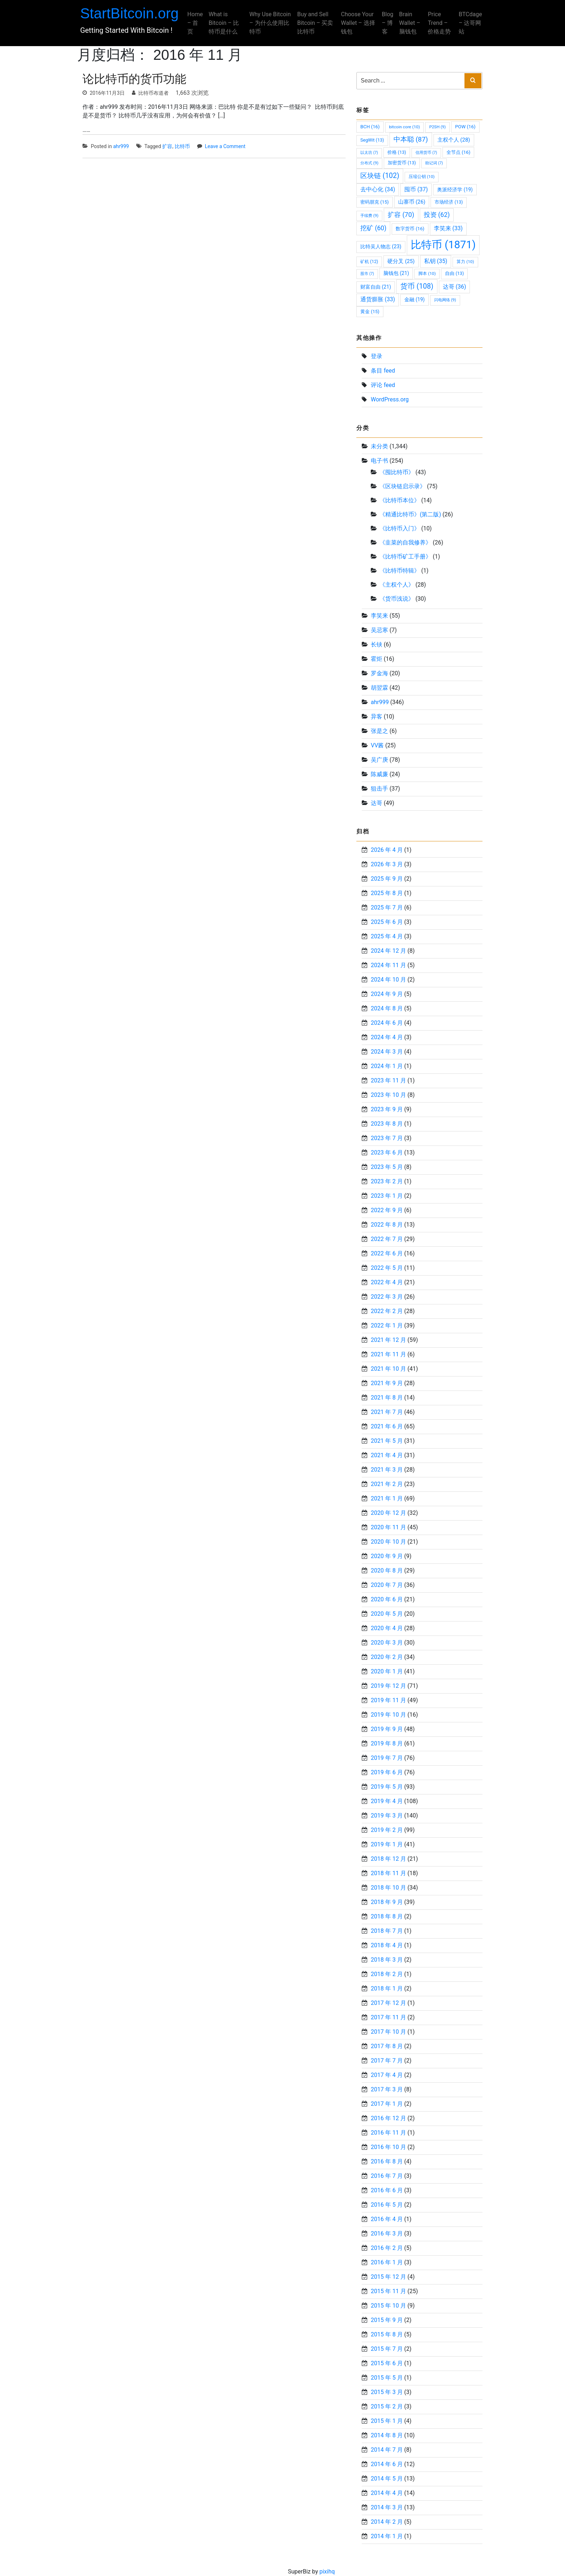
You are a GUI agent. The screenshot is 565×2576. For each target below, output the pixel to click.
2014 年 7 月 (387, 2449)
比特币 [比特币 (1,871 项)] (443, 245)
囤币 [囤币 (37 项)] (416, 189)
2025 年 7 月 (387, 907)
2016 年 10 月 (388, 2147)
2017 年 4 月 (387, 2075)
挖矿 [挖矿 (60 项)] (373, 228)
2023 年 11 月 (388, 1080)
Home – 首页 (197, 23)
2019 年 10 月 (388, 1714)
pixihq (327, 2571)
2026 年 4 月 (387, 849)
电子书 (379, 460)
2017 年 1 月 (387, 2103)
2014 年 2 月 (387, 2521)
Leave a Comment (225, 146)
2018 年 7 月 (387, 1930)
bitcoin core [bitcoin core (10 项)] (404, 126)
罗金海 (379, 673)
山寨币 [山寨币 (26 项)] (412, 202)
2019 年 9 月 (387, 1729)
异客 (376, 716)
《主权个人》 (396, 584)
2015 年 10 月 (388, 2305)
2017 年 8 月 (387, 2046)
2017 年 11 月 (388, 2017)
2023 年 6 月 (387, 1152)
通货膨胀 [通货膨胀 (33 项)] (377, 299)
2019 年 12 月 (388, 1685)
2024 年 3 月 (387, 1051)
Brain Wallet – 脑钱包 (408, 23)
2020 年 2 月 (387, 1657)
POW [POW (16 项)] (465, 126)
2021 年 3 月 (387, 1469)
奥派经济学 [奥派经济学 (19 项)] (454, 189)
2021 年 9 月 (387, 1383)
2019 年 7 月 (387, 1757)
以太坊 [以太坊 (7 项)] (369, 152)
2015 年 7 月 (387, 2348)
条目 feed (383, 370)
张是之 (379, 731)
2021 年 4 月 (387, 1455)
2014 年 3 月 (387, 2507)
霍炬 (376, 658)
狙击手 (379, 788)
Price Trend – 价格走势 (437, 23)
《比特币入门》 (399, 528)
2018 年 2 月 (387, 1974)
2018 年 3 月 (387, 1959)
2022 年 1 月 (387, 1325)
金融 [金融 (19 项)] (414, 299)
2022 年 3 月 (387, 1296)
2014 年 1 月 (387, 2536)
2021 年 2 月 (387, 1484)
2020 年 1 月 (387, 1671)
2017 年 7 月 (387, 2060)
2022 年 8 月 (387, 1224)
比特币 (182, 146)
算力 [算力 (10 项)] (465, 261)
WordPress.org (390, 399)
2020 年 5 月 (387, 1613)
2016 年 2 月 (387, 2247)
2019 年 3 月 (387, 1815)
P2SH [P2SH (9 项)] (437, 126)
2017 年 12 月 (388, 2002)
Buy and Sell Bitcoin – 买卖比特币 (316, 23)
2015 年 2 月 (387, 2406)
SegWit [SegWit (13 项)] (372, 140)
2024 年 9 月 (387, 994)
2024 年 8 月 (387, 1008)
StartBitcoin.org (132, 13)
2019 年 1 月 (387, 1844)
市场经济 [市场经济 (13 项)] (449, 202)
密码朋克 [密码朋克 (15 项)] (374, 202)
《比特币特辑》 (399, 570)
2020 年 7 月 (387, 1584)
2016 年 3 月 (387, 2233)
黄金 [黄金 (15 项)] (369, 311)
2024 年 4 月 (387, 1037)
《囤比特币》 (396, 472)
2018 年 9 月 (387, 1902)
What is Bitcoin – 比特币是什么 (226, 23)
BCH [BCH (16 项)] (370, 126)
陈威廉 (379, 774)
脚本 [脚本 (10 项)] (427, 273)
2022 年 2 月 (387, 1311)
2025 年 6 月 (387, 921)
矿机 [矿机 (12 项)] (369, 261)
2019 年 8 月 (387, 1743)
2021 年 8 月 (387, 1397)
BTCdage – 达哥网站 (468, 23)
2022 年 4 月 (387, 1282)
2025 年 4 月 (387, 936)
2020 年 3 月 (387, 1642)
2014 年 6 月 (387, 2464)
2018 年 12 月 (388, 1858)
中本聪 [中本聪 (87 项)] (410, 139)
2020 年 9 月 (387, 1556)
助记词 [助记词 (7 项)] (434, 163)
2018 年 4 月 (387, 1945)
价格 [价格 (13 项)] (396, 152)
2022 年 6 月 (387, 1253)
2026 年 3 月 (387, 864)
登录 (376, 356)
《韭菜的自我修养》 (405, 542)
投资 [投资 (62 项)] (437, 214)
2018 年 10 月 (388, 1887)
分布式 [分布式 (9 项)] (369, 162)
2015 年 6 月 (387, 2363)
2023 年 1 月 (387, 1195)
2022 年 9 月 (387, 1210)
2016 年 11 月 (388, 2132)
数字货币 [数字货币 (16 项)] (410, 228)
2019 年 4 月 (387, 1801)
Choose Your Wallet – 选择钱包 (358, 23)
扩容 (167, 146)
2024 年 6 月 (387, 1022)
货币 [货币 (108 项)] (416, 286)
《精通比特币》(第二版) (410, 514)
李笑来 (379, 615)
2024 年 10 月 (388, 979)
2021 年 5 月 (387, 1440)
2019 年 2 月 (387, 1830)
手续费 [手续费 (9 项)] (369, 215)
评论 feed (383, 385)
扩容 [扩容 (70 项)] (401, 214)
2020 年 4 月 (387, 1628)
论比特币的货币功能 (134, 78)
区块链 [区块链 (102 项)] (379, 176)
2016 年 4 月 (387, 2219)
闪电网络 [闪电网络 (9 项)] (445, 299)
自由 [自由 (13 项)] (454, 273)
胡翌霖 (379, 687)
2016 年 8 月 (387, 2161)
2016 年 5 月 (387, 2204)
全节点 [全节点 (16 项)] (458, 152)
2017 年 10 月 (388, 2031)
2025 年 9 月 (387, 878)
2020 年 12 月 (388, 1512)
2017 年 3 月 (387, 2089)
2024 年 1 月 (387, 1066)
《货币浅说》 (396, 598)
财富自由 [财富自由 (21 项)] (375, 287)
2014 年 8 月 (387, 2435)
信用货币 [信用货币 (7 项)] (426, 152)
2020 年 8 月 (387, 1570)
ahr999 (121, 146)
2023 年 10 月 (388, 1094)
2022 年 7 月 (387, 1239)
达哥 (376, 803)
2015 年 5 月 (387, 2377)
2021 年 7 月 (387, 1412)
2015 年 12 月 (388, 2276)
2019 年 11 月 (388, 1700)
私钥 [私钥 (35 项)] (436, 261)
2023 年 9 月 (387, 1109)
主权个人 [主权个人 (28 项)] (453, 140)
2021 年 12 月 (388, 1339)
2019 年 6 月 (387, 1772)
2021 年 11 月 (388, 1354)
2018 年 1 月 (387, 1988)
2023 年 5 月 (387, 1167)
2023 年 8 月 (387, 1123)
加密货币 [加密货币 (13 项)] (402, 162)
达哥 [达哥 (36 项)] (454, 286)
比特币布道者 (153, 93)
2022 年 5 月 (387, 1267)
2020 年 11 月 (388, 1527)
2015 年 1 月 (387, 2420)
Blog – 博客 (386, 23)
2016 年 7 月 (387, 2175)
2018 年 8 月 (387, 1916)
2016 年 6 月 (387, 2190)
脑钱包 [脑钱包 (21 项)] (396, 273)
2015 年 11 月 (388, 2291)
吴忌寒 (379, 630)
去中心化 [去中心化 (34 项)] (377, 189)
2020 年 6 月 (387, 1599)
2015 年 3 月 (387, 2392)
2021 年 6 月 (387, 1426)
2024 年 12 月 (388, 950)
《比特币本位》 (399, 500)
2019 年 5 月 (387, 1786)
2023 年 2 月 (387, 1181)
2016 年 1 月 (387, 2262)
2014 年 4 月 (387, 2493)
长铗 (376, 644)
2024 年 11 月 (388, 965)
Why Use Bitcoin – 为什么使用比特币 (269, 23)
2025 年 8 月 (387, 893)
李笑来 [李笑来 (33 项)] (448, 228)
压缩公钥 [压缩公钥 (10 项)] (422, 176)
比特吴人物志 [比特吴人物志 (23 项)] (380, 247)
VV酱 (377, 745)
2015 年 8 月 (387, 2334)
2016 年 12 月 (388, 2118)
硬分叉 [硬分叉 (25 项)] (400, 261)
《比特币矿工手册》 (405, 556)
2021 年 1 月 (387, 1498)
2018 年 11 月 (388, 1873)
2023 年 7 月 (387, 1138)
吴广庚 (379, 759)
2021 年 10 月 (388, 1368)
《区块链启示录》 (402, 486)
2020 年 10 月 (388, 1541)
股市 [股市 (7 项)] (367, 273)
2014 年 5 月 (387, 2478)
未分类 (379, 446)
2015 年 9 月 (387, 2320)
